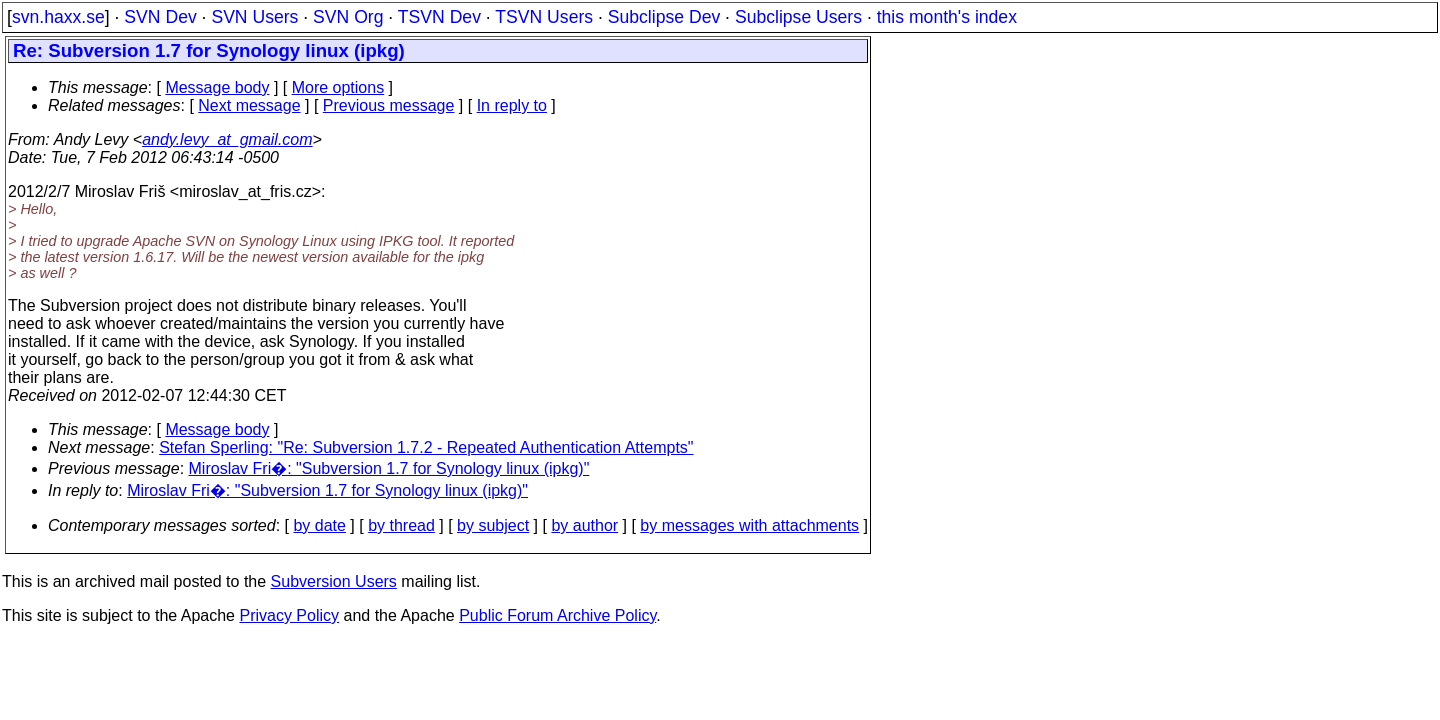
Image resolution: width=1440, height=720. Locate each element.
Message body (217, 87)
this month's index (947, 17)
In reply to (512, 105)
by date (319, 525)
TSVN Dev (439, 17)
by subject (493, 525)
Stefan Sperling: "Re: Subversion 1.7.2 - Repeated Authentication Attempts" (426, 447)
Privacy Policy (289, 615)
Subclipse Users (798, 17)
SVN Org (348, 17)
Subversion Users (334, 581)
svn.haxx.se (58, 17)
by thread (401, 525)
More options (338, 87)
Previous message (389, 105)
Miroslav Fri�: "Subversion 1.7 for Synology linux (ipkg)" (389, 468)
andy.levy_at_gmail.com (227, 139)
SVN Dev (160, 17)
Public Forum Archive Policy (557, 615)
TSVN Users (544, 17)
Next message (249, 105)
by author (584, 525)
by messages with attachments (749, 525)
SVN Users (254, 17)
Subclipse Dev (664, 17)
